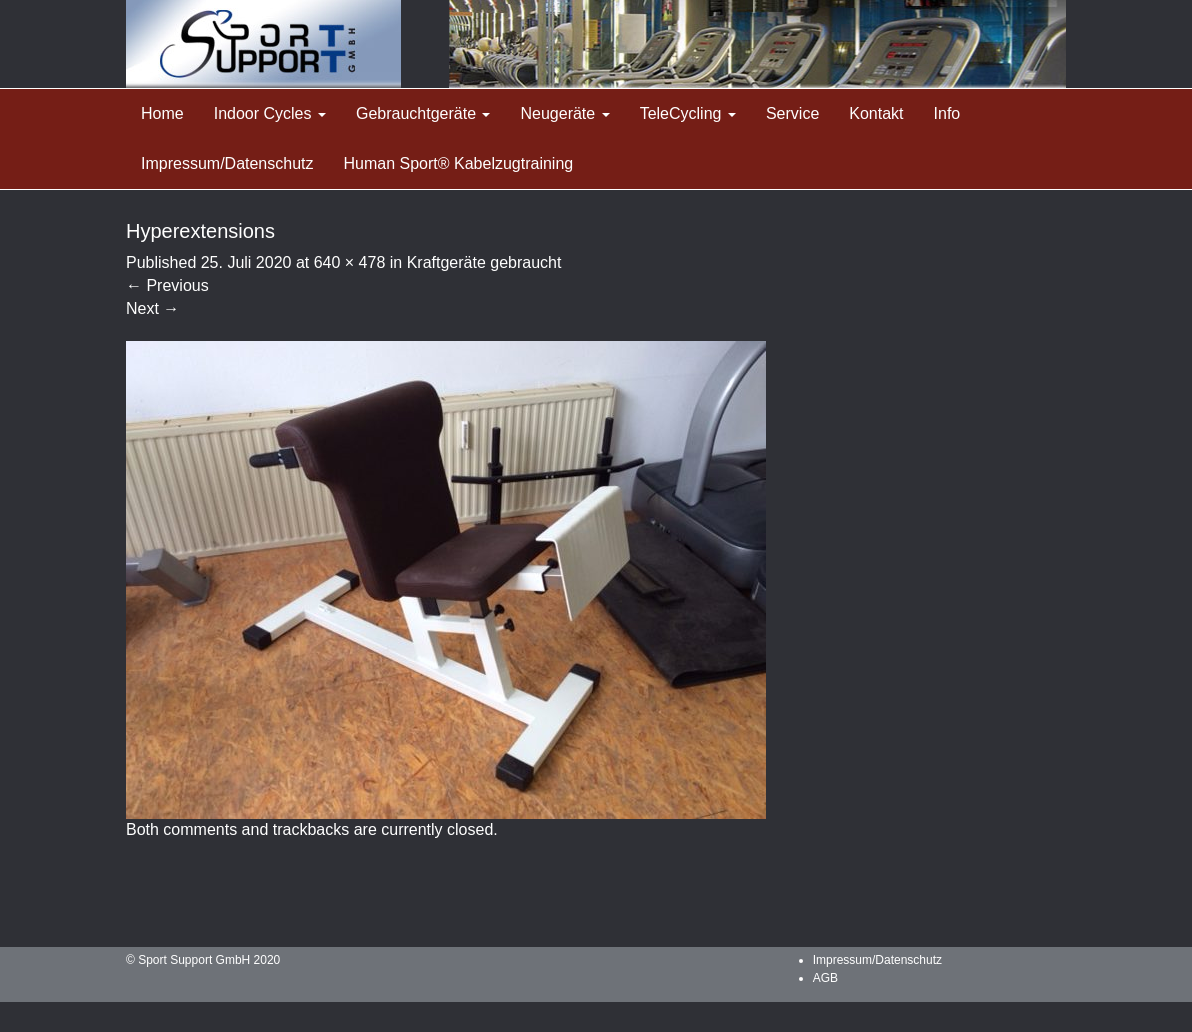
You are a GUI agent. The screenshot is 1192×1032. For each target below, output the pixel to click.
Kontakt (876, 113)
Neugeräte (564, 113)
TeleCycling (688, 113)
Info (947, 113)
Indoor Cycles (270, 113)
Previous (167, 285)
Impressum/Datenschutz (227, 163)
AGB (825, 978)
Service (792, 113)
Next (152, 308)
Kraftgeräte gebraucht (484, 262)
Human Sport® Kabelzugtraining (459, 163)
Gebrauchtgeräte (423, 113)
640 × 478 (350, 262)
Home (162, 113)
